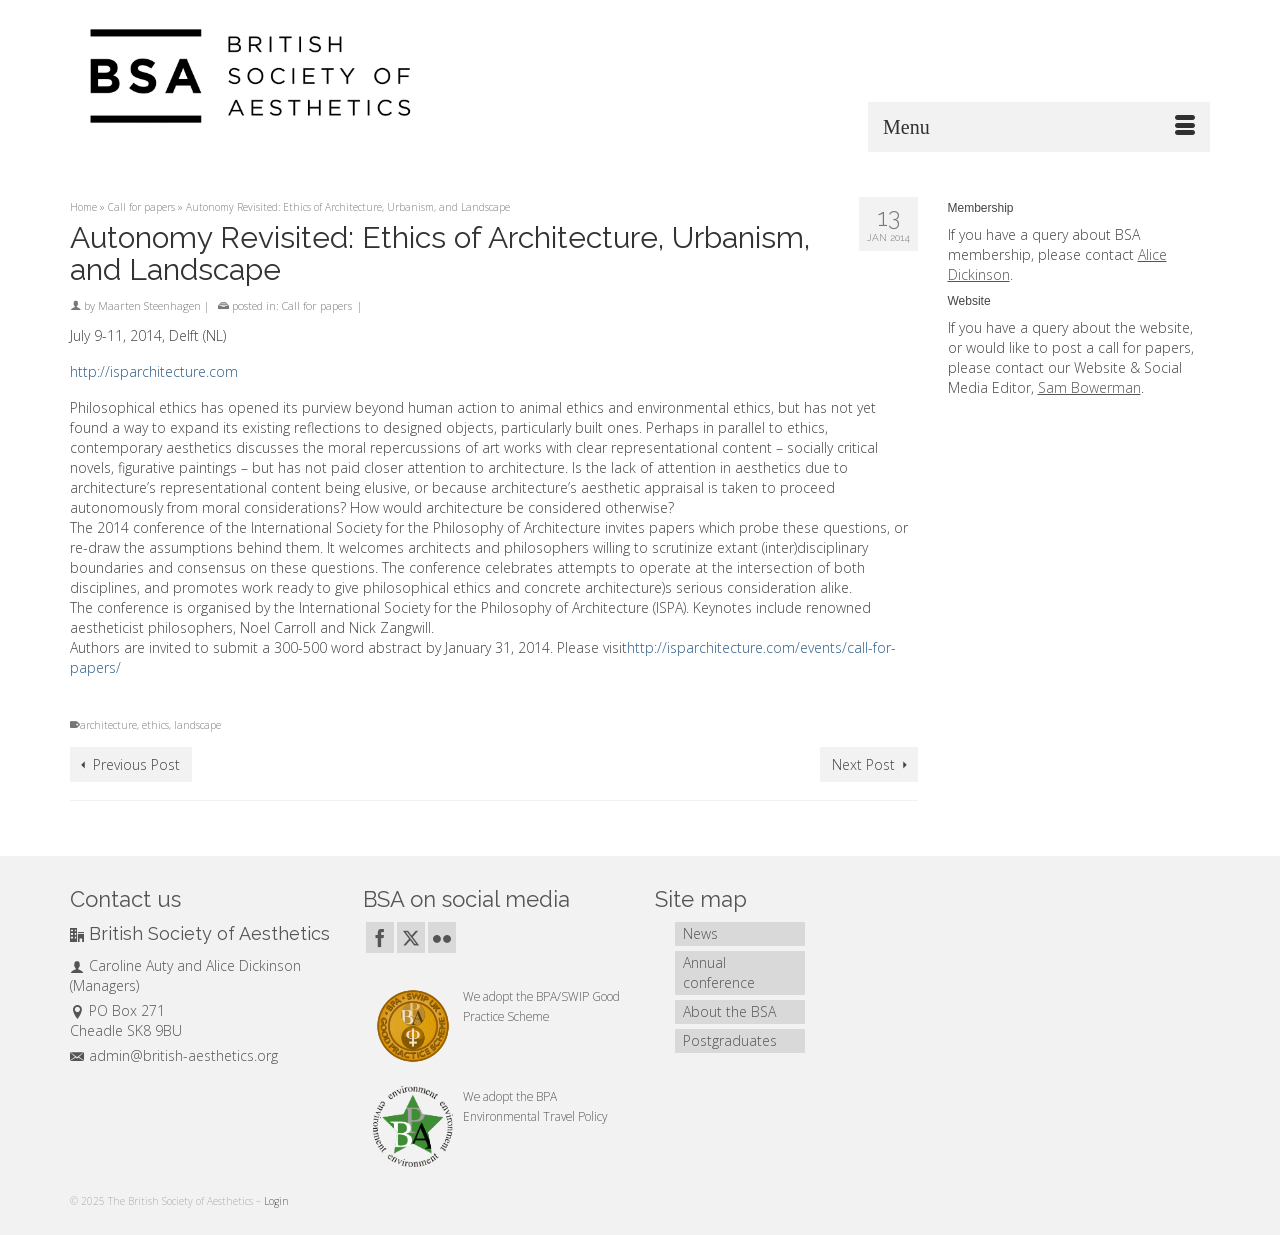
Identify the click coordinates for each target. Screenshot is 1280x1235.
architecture (108, 725)
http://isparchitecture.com (154, 371)
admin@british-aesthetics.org (174, 1055)
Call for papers (317, 305)
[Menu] (1039, 127)
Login (276, 1201)
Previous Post (136, 764)
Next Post (863, 764)
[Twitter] (411, 937)
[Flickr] (442, 937)
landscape (197, 725)
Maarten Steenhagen (149, 305)
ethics (155, 725)
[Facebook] (380, 937)
